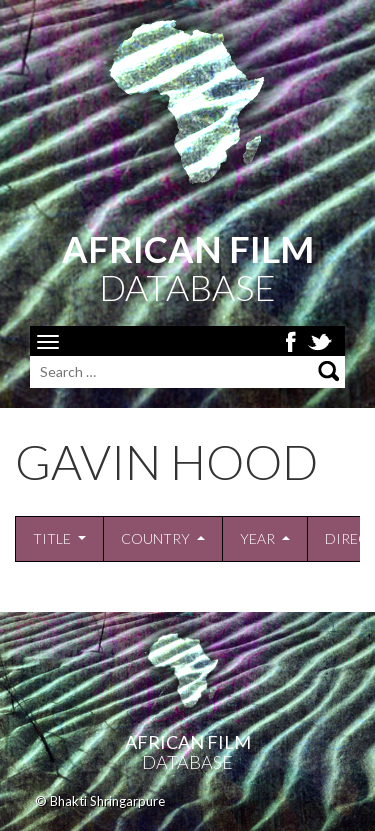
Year (257, 538)
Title (52, 538)
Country (155, 538)
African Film (188, 742)
